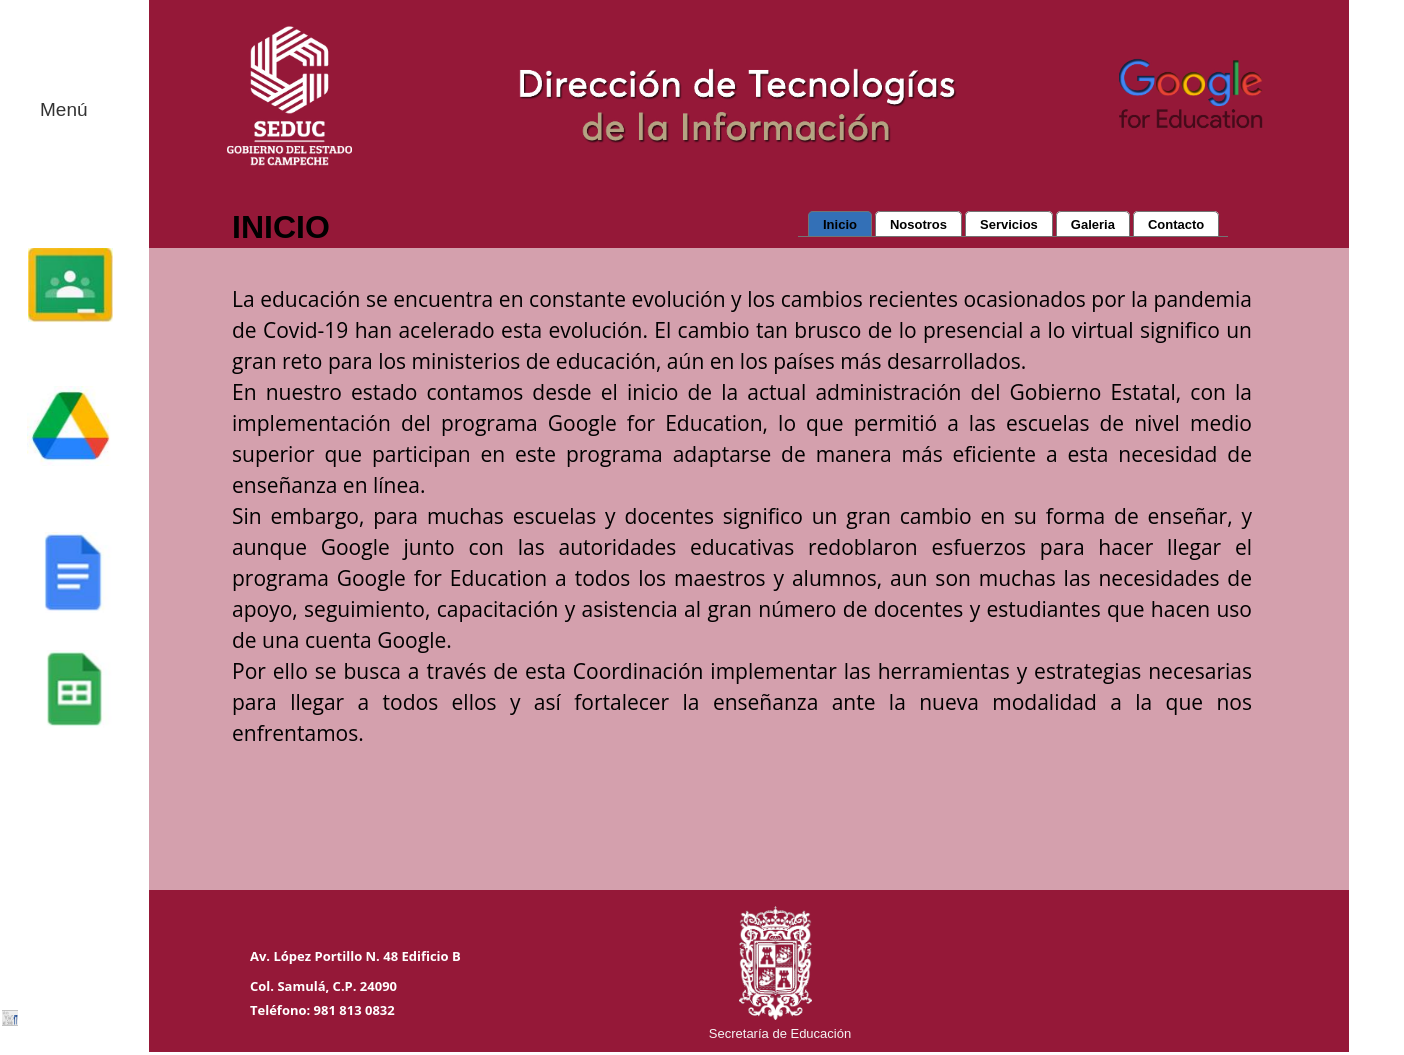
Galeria (1093, 224)
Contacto (1176, 224)
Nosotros (918, 224)
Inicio (840, 224)
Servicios (1009, 224)
